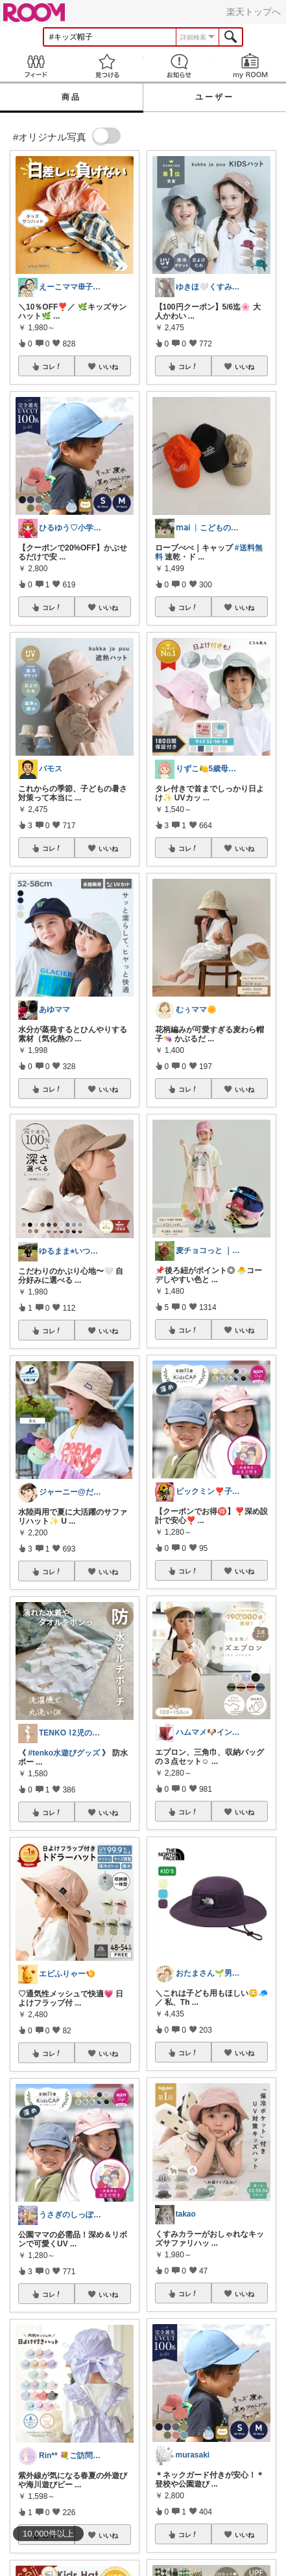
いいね (108, 366)
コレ (52, 366)
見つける (107, 66)
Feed (35, 66)
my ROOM (250, 66)
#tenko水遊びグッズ (64, 1752)
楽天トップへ (253, 11)
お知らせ (179, 66)
